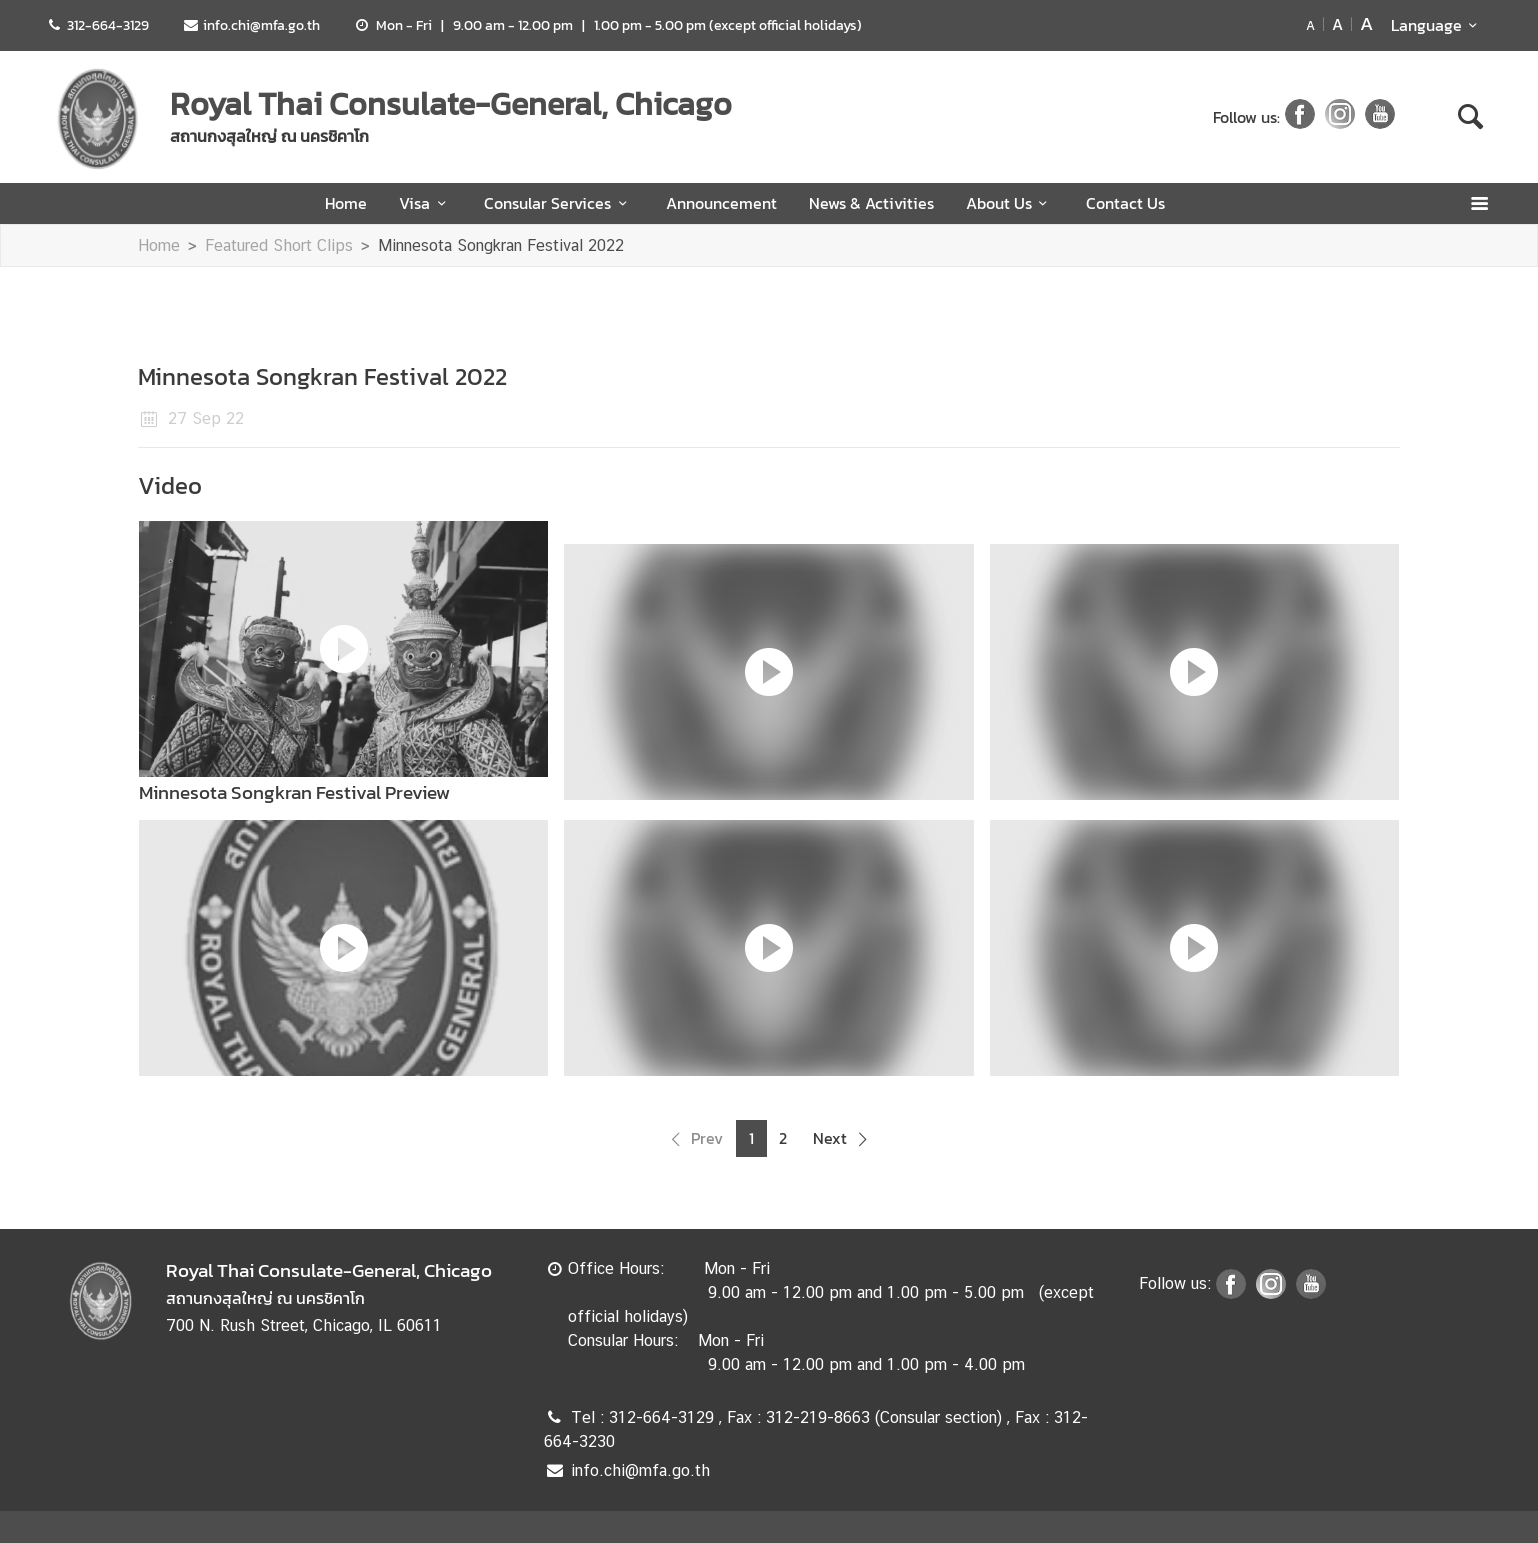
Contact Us (1125, 203)
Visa (425, 203)
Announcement (721, 203)
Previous (116, 801)
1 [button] (751, 1139)
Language (1437, 25)
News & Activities (871, 203)
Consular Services (558, 203)
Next (1422, 801)
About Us (1010, 203)
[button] (694, 1138)
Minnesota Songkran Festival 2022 (501, 245)
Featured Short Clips (279, 245)
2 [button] (783, 1139)
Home (346, 203)
